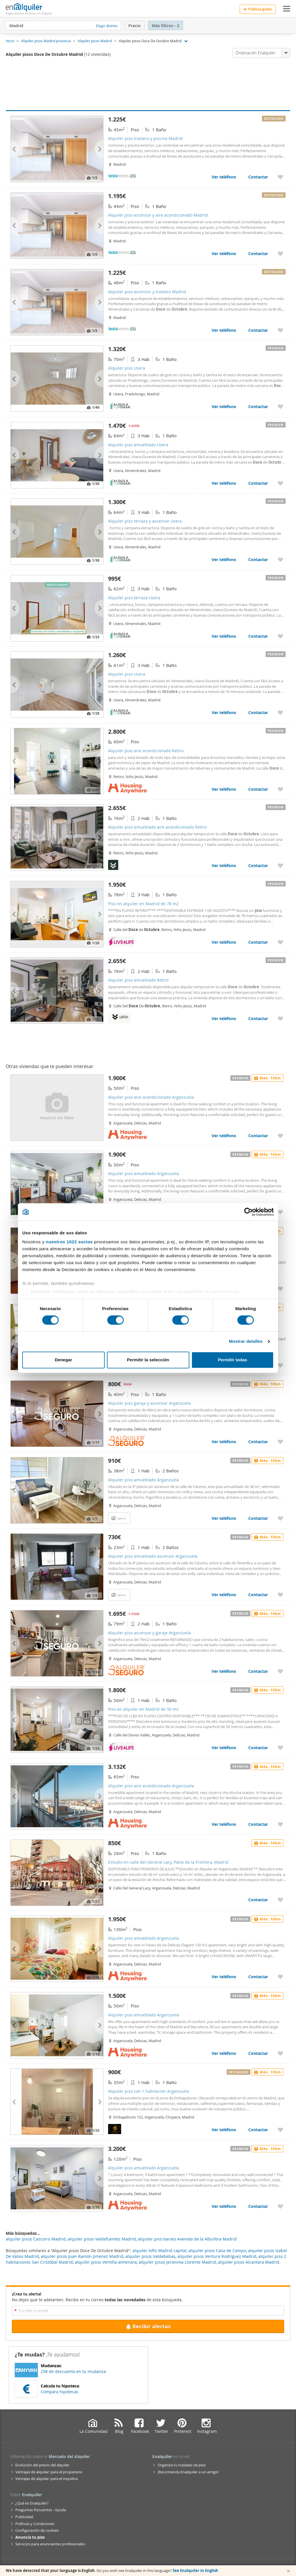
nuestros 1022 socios (69, 1241)
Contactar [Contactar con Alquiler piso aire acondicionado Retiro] (258, 789)
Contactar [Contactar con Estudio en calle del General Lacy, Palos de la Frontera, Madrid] (258, 1899)
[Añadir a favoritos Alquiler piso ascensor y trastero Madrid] (280, 330)
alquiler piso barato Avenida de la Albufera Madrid (187, 2239)
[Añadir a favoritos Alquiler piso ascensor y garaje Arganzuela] (280, 1671)
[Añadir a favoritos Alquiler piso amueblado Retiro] (280, 1018)
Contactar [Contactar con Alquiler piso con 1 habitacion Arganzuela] (258, 2129)
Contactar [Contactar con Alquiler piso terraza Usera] (258, 636)
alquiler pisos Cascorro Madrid (36, 2239)
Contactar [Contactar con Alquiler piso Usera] (258, 406)
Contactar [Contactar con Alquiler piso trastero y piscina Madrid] (258, 177)
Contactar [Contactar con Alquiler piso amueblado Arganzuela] (258, 1518)
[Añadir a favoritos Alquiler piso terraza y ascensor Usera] (280, 559)
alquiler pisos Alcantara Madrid (248, 2262)
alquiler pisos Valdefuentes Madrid (102, 2239)
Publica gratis (257, 9)
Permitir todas (232, 1359)
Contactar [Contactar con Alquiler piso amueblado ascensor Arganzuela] (258, 1594)
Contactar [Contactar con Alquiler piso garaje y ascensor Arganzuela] (258, 1441)
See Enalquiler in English (195, 2570)
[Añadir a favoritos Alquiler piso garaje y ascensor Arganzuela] (280, 1441)
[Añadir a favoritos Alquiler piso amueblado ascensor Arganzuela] (280, 1594)
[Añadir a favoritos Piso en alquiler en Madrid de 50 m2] (280, 1747)
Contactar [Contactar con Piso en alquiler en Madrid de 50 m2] (258, 1747)
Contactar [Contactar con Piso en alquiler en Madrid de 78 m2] (258, 942)
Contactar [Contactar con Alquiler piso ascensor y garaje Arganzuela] (258, 1671)
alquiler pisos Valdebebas (150, 2256)
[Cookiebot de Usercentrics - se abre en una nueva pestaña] (248, 1211)
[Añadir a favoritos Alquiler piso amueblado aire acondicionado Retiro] (280, 865)
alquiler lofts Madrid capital (159, 2250)
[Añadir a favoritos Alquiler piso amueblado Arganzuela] (280, 1212)
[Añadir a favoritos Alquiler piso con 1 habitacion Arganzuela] (280, 2129)
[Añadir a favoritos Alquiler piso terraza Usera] (280, 636)
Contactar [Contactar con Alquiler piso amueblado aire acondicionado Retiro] (258, 865)
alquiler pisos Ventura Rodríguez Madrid (216, 2256)
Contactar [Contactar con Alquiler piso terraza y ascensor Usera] (258, 559)
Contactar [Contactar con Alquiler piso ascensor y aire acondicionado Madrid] (258, 253)
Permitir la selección (148, 1359)
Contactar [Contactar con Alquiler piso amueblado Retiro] (258, 1018)
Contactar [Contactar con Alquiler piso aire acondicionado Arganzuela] (258, 1135)
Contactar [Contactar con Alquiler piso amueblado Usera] (258, 483)
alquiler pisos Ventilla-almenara (106, 2262)
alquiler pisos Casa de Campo (217, 2250)
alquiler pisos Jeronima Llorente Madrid (177, 2262)
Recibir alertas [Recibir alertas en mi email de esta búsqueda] (148, 2326)
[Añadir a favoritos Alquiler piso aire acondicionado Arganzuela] (280, 1135)
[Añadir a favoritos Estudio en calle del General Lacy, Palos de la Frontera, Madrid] (280, 1899)
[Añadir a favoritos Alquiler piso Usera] (280, 406)
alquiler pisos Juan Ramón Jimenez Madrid (82, 2256)
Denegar (63, 1359)
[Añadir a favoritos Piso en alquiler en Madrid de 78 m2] (280, 942)
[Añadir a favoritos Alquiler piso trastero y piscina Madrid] (280, 177)
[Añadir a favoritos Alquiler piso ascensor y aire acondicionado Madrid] (280, 253)
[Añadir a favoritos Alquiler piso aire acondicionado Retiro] (280, 789)
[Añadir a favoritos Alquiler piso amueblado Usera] (280, 483)
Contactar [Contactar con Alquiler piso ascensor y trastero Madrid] (258, 330)
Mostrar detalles (246, 1341)
